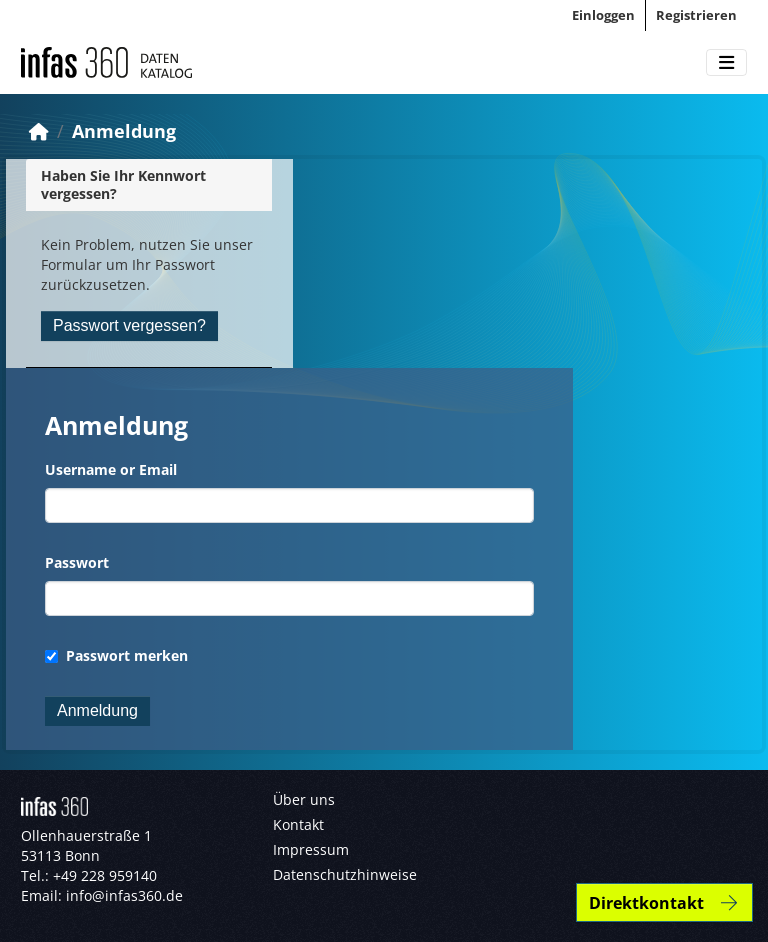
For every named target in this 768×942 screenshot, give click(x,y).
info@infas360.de (124, 895)
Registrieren (696, 15)
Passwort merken (116, 655)
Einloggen (603, 15)
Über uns (304, 799)
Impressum (311, 849)
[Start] (39, 131)
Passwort (77, 562)
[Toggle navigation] (726, 63)
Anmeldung (124, 131)
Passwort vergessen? (129, 325)
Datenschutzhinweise (345, 874)
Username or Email (111, 469)
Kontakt (298, 824)
